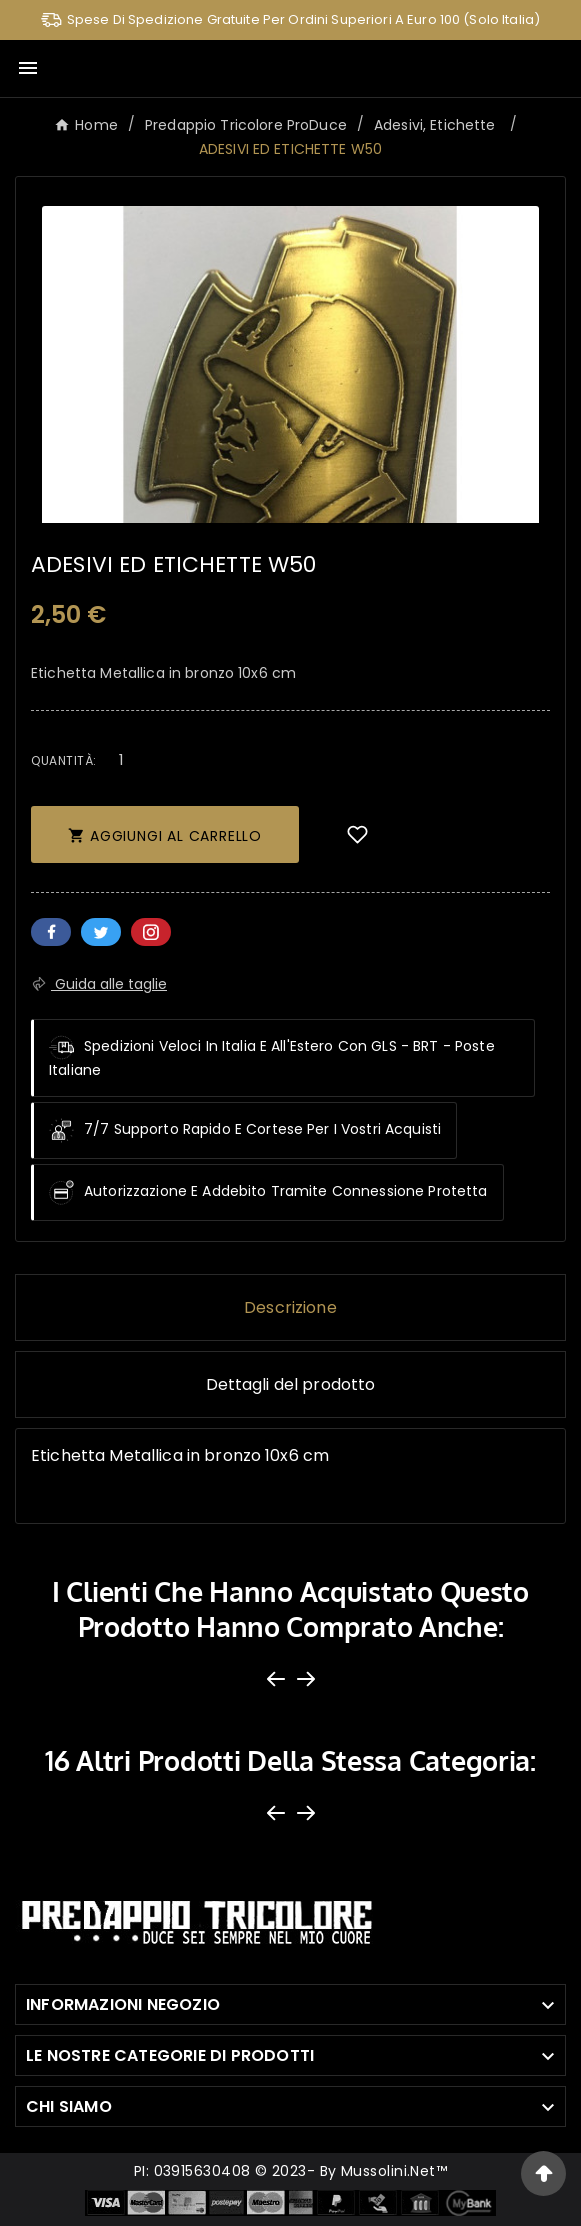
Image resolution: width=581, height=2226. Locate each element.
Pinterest (151, 932)
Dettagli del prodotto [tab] (291, 1384)
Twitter (101, 932)
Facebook (51, 932)
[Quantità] (121, 759)
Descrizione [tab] (290, 1307)
